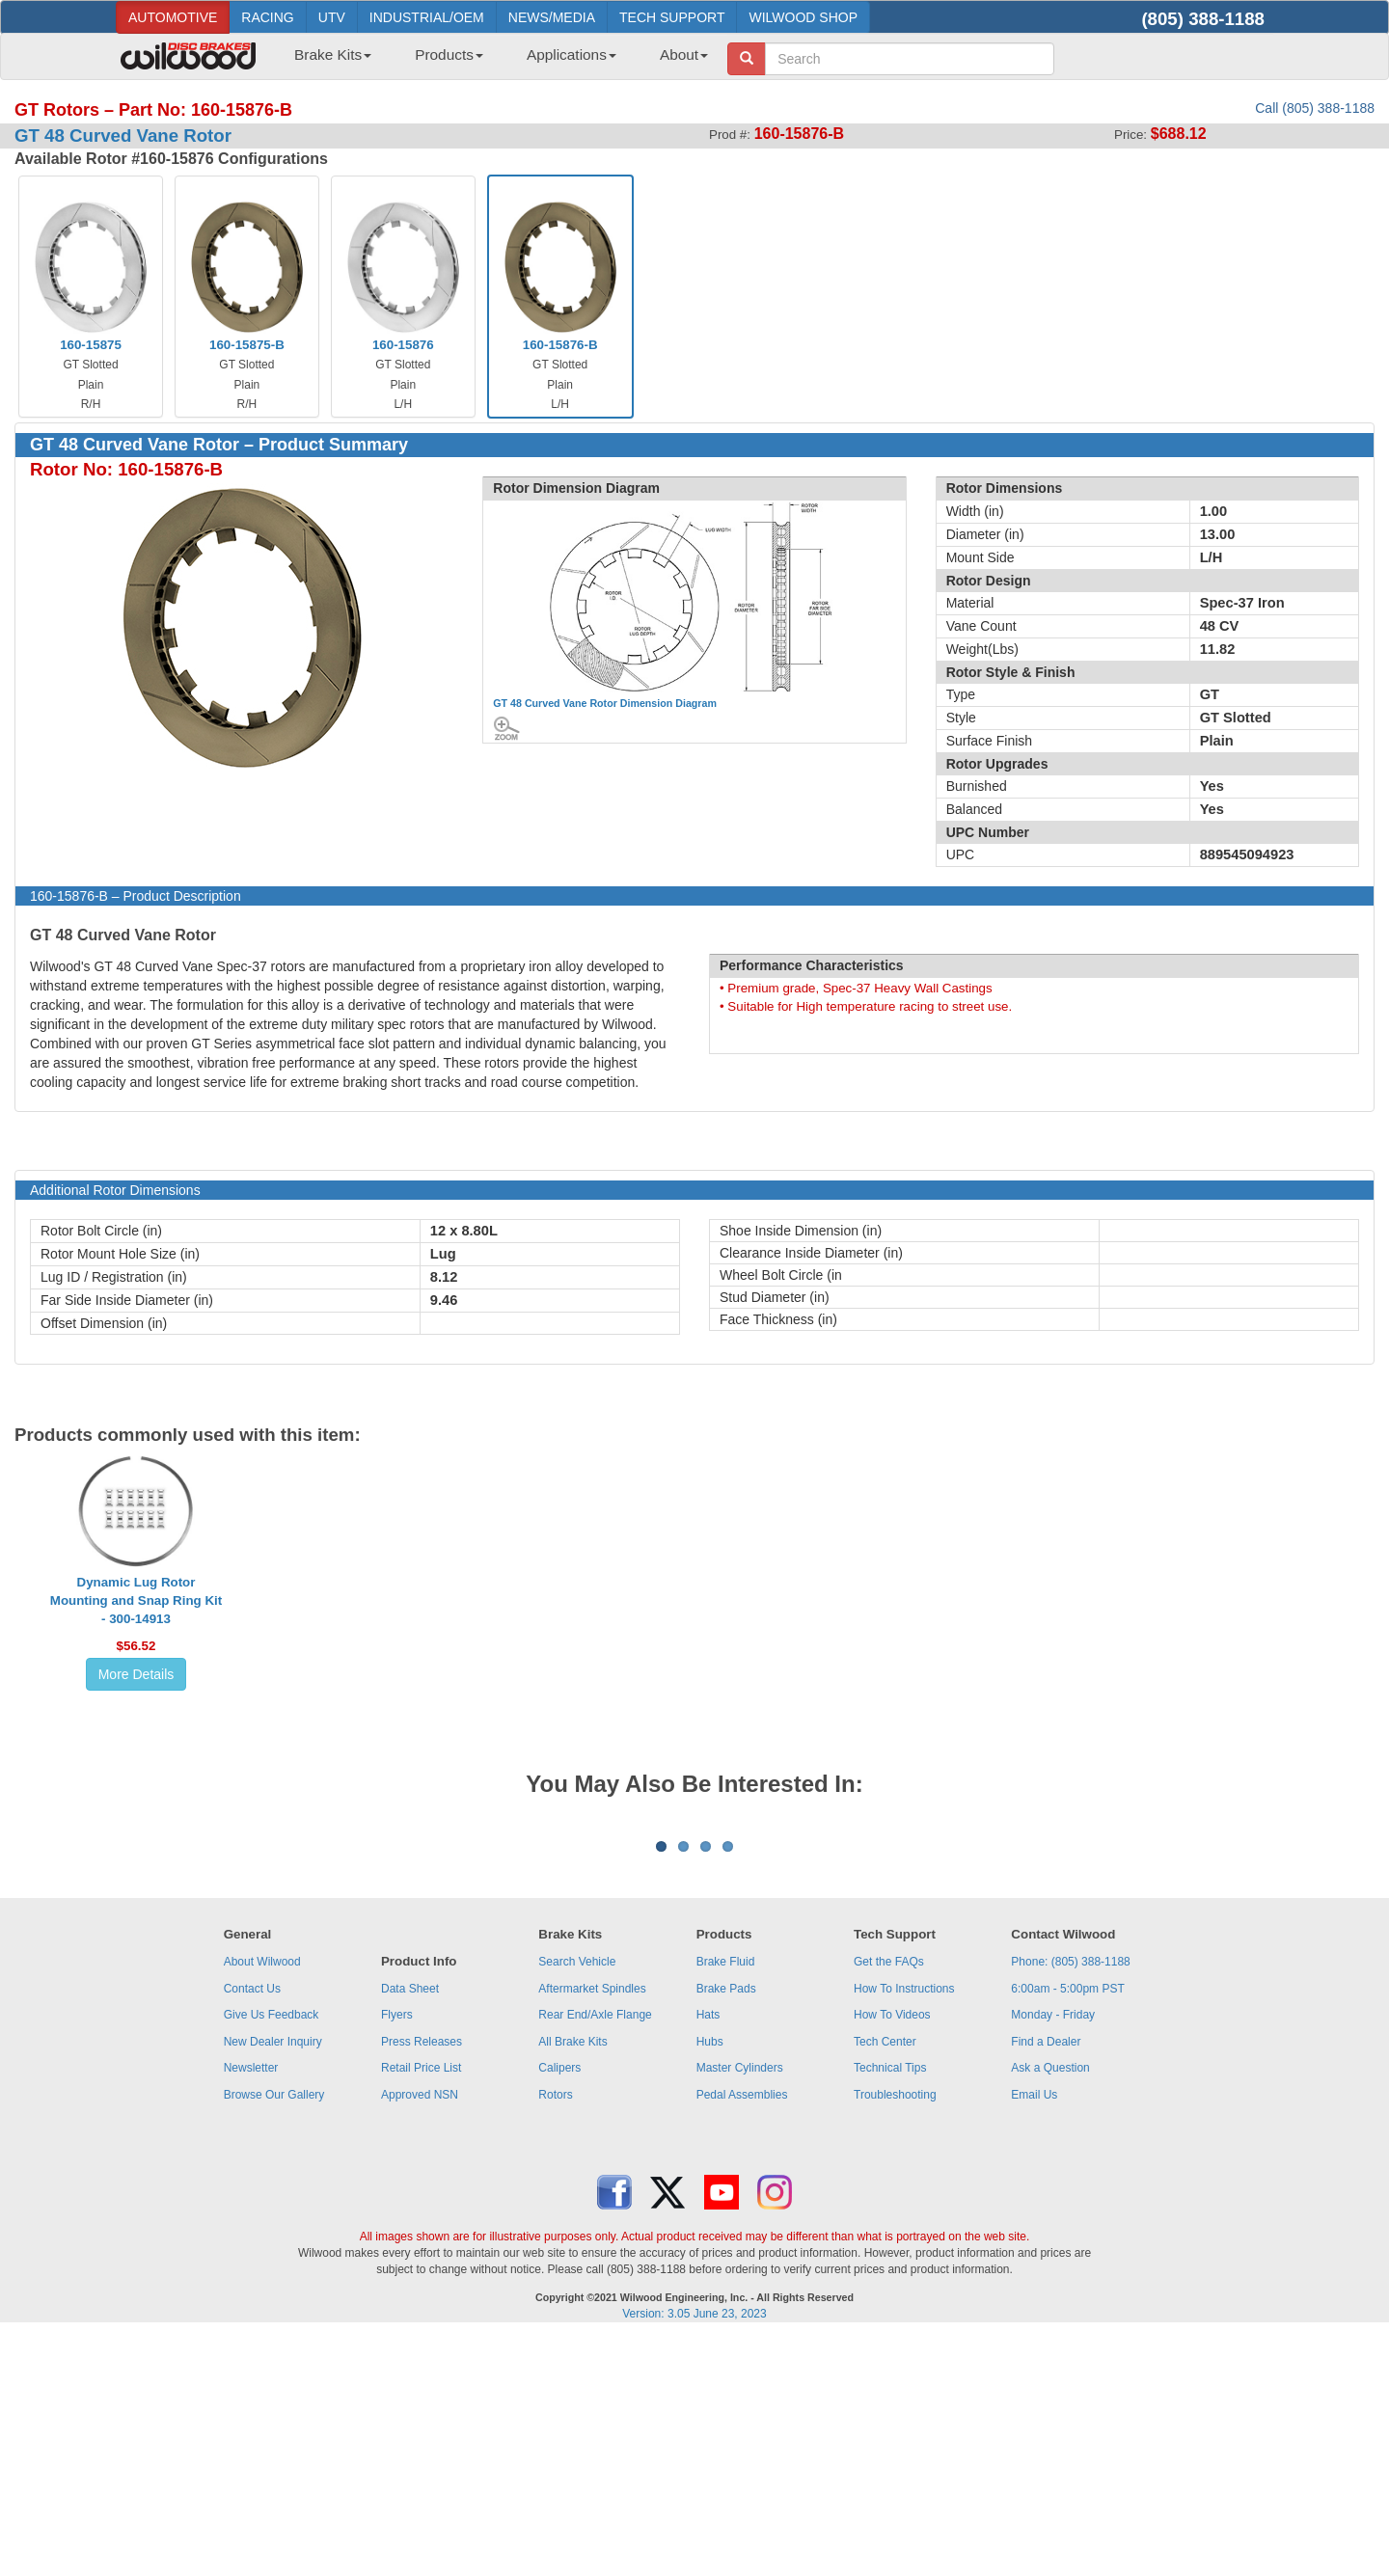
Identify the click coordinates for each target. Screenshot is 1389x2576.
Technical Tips (890, 2307)
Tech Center (885, 2281)
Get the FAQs (889, 2201)
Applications (571, 54)
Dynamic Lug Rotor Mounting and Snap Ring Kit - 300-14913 (136, 1600)
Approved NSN (419, 2334)
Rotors (555, 2334)
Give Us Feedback (271, 2254)
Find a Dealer (1045, 2281)
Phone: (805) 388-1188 (1070, 2201)
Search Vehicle (576, 2201)
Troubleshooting (895, 2334)
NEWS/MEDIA (551, 17)
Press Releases (421, 2281)
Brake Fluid (725, 2201)
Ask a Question (1050, 2307)
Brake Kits (332, 54)
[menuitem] (325, 60)
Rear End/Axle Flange (594, 2254)
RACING (267, 17)
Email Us (1034, 2334)
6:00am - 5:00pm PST (1067, 2228)
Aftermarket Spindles (591, 2228)
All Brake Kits (572, 2281)
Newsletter (251, 2307)
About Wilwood (262, 2201)
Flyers (397, 2254)
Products (449, 54)
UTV (331, 17)
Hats (708, 2254)
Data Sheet (410, 2228)
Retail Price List (421, 2307)
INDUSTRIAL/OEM (426, 17)
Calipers (559, 2307)
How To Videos (892, 2254)
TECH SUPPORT (671, 17)
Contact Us (252, 2228)
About (684, 54)
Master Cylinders (739, 2307)
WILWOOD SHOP (803, 17)
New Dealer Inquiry (273, 2281)
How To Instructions (904, 2228)
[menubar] (493, 60)
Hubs (709, 2281)
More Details (136, 1674)
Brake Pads (726, 2228)
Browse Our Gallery (274, 2334)
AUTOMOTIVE (172, 17)
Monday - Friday (1053, 2254)
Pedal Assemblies (742, 2334)
